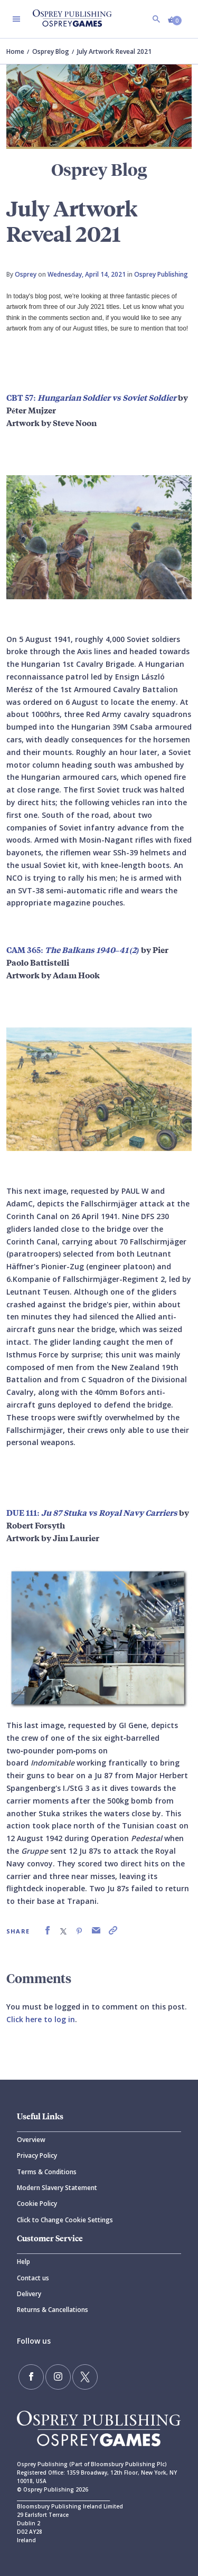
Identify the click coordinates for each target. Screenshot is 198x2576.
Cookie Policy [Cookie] (37, 2203)
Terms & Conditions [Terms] (47, 2171)
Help (23, 2261)
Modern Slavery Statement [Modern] (57, 2187)
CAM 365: (73, 949)
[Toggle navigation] (16, 19)
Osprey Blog (50, 51)
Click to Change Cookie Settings (65, 2219)
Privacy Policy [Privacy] (37, 2155)
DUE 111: (91, 1512)
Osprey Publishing (161, 274)
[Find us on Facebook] (31, 2377)
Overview (31, 2139)
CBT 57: (91, 397)
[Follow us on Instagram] (58, 2377)
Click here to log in (40, 2019)
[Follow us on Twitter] (85, 2377)
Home (15, 51)
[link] (47, 1930)
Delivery (29, 2293)
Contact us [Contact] (33, 2277)
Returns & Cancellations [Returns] (52, 2309)
